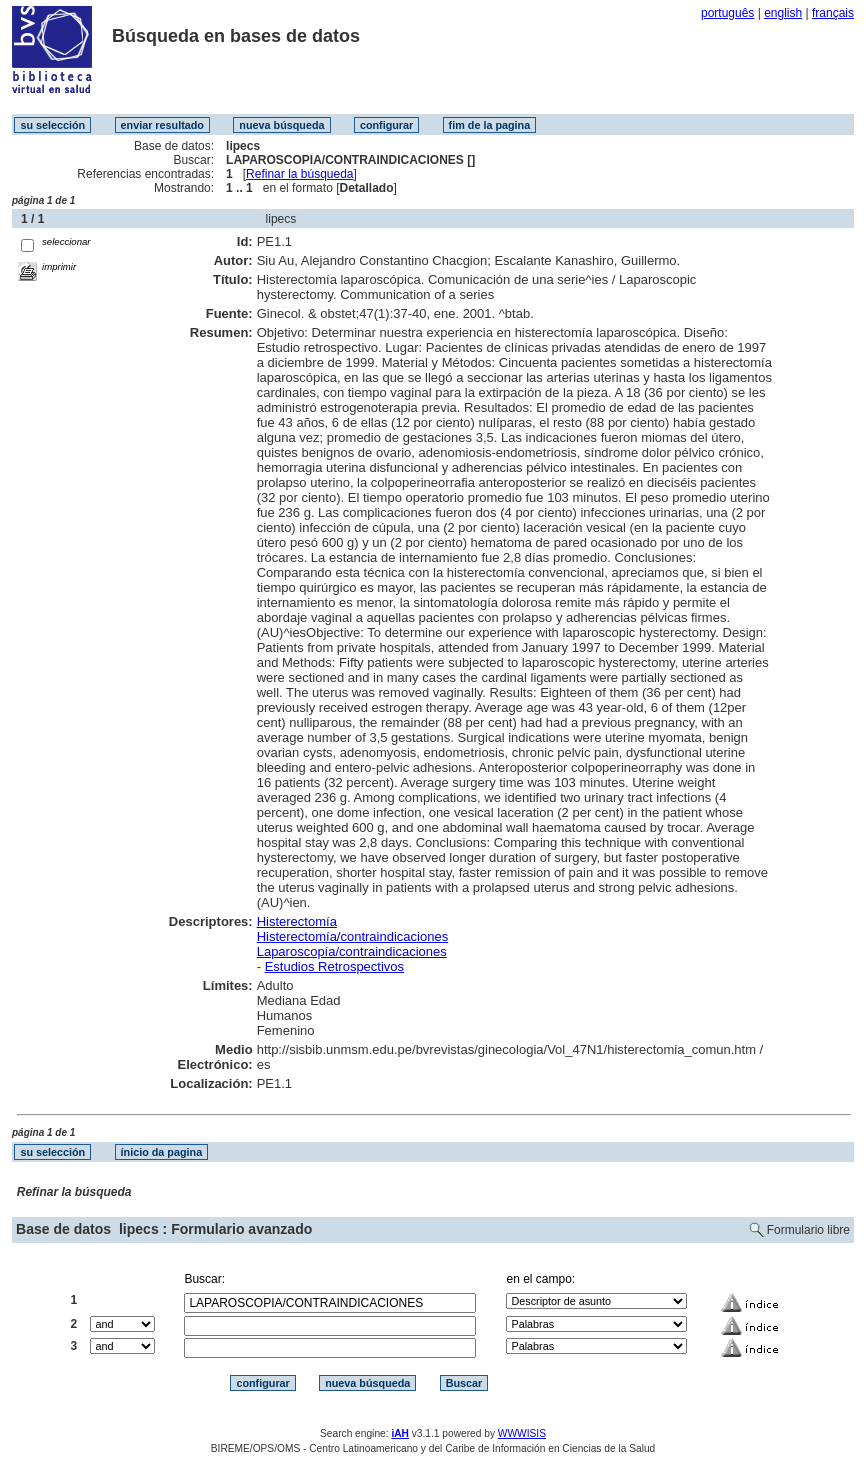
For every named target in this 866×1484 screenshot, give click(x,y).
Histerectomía (297, 921)
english (783, 13)
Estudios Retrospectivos (334, 966)
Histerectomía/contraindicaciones (352, 936)
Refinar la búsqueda (299, 174)
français (833, 13)
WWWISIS (522, 1433)
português (727, 13)
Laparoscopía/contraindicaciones (352, 951)
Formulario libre (808, 1230)
